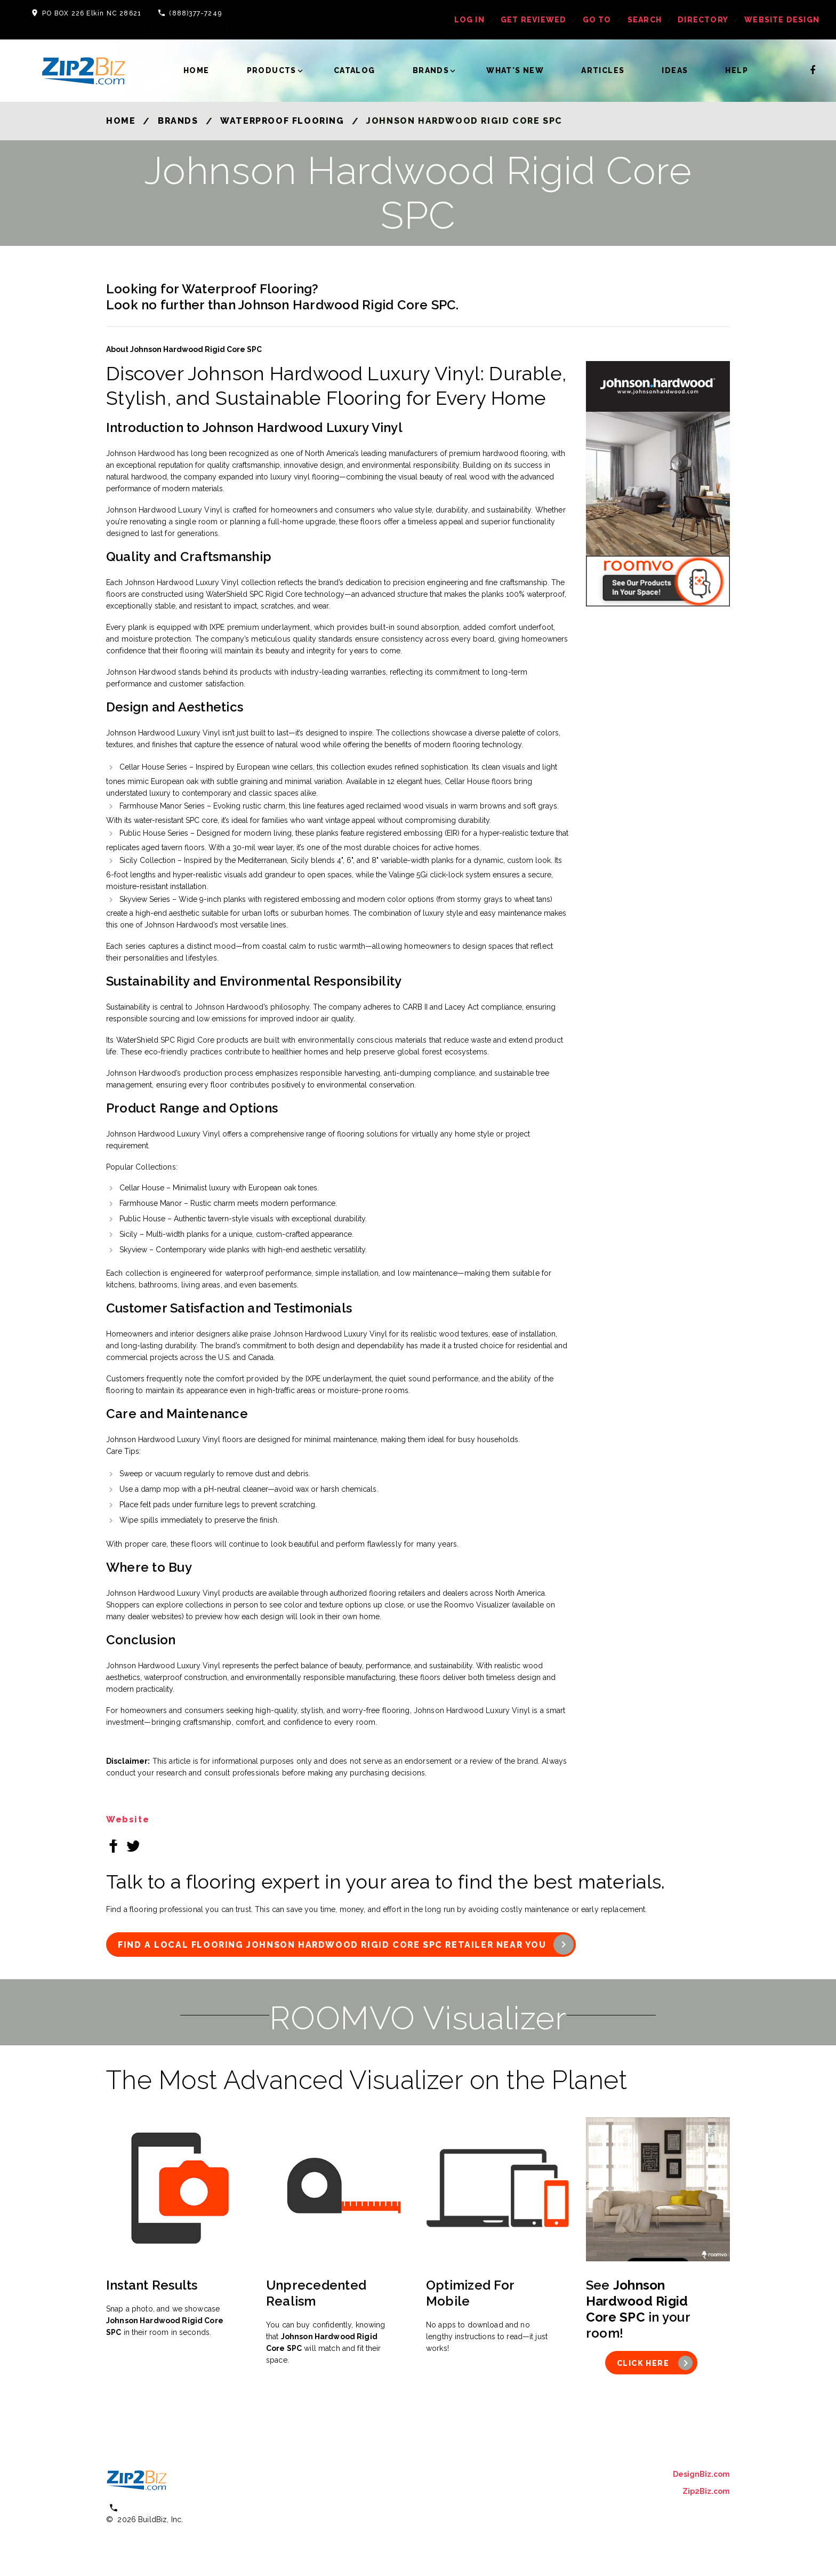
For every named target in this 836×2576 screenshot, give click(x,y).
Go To (597, 19)
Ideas (675, 70)
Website (127, 1819)
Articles (602, 70)
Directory (703, 19)
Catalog (354, 70)
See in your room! (638, 2309)
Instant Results (152, 2285)
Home (196, 70)
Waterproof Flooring (282, 121)
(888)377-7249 (195, 13)
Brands (431, 70)
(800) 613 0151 (151, 2507)
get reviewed (533, 19)
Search (645, 19)
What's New (515, 70)
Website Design (781, 19)
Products (271, 70)
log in (469, 19)
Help (736, 70)
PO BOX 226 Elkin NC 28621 (91, 13)
